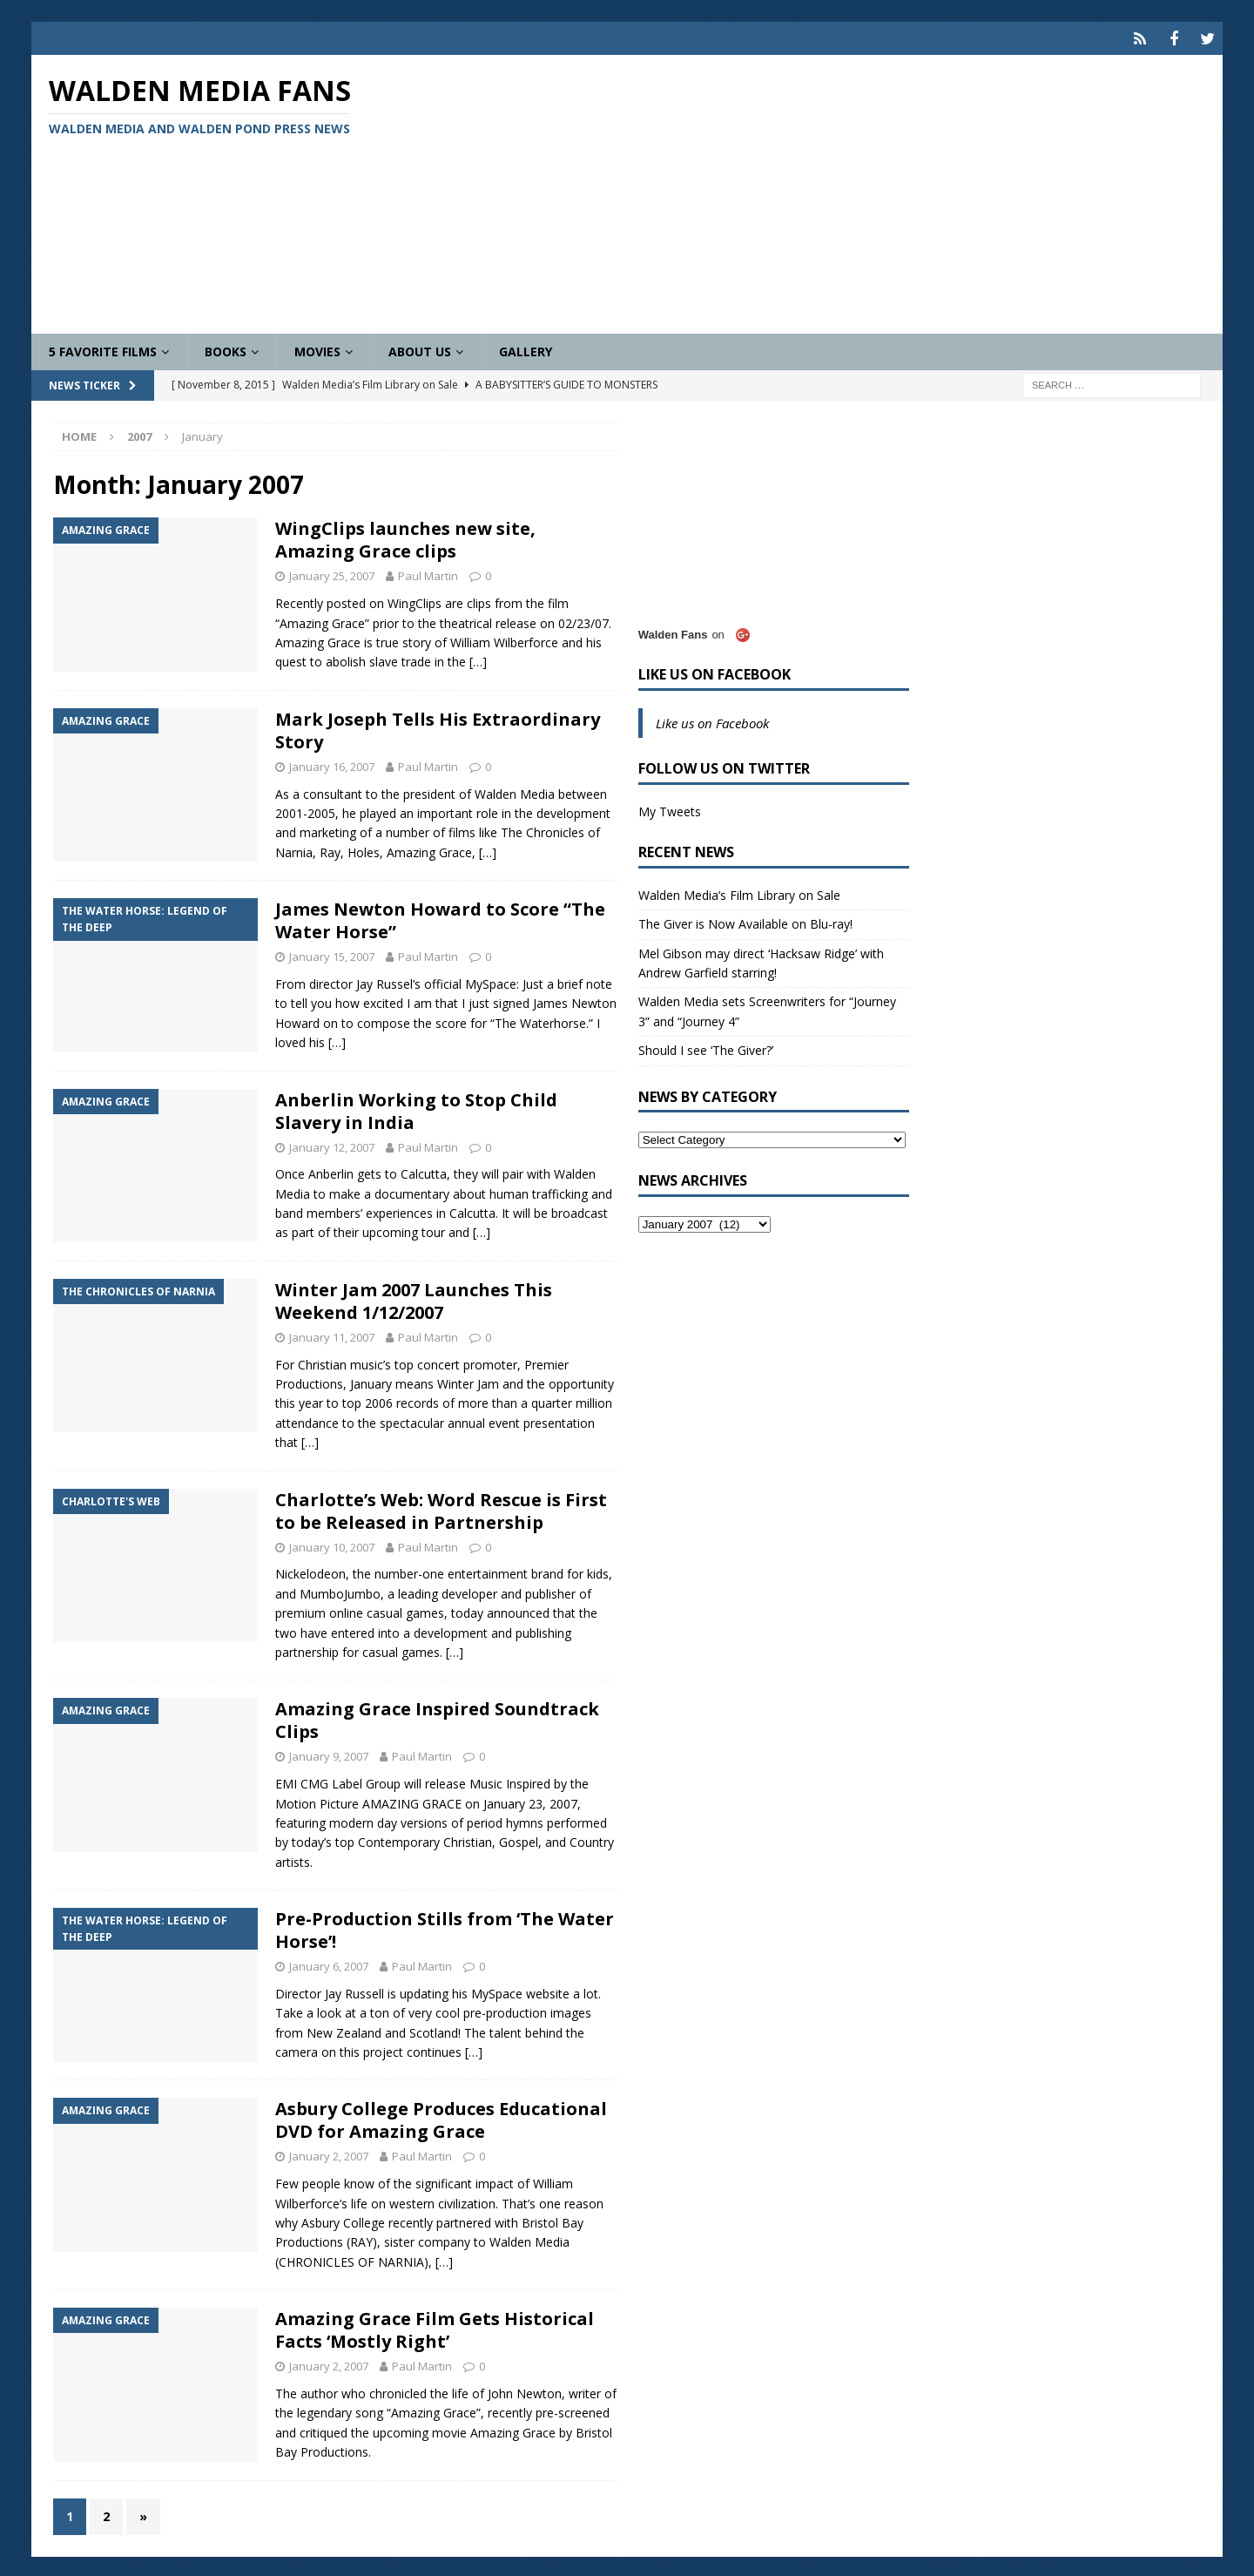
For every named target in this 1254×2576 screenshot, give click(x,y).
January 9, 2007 (328, 1754)
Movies (317, 349)
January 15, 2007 (331, 954)
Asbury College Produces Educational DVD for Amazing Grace (441, 2118)
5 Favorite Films (103, 349)
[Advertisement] (821, 192)
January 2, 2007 (328, 2154)
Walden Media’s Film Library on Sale (739, 892)
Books (225, 349)
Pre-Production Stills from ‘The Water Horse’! (444, 1927)
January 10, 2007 (331, 1544)
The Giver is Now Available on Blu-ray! (745, 921)
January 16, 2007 (331, 764)
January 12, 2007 (331, 1145)
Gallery (525, 349)
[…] (478, 660)
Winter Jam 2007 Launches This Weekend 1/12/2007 (413, 1298)
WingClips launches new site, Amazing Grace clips (405, 538)
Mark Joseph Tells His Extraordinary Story (437, 728)
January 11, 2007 (331, 1334)
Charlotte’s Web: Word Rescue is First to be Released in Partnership (441, 1508)
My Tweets (669, 809)
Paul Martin (428, 574)
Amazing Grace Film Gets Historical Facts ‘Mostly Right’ (434, 2327)
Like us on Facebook (714, 671)
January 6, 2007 (328, 1963)
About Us (419, 349)
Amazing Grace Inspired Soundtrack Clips (437, 1718)
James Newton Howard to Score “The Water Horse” (440, 918)
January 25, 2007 (331, 574)
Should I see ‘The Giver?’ (705, 1047)
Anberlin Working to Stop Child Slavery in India (416, 1108)
